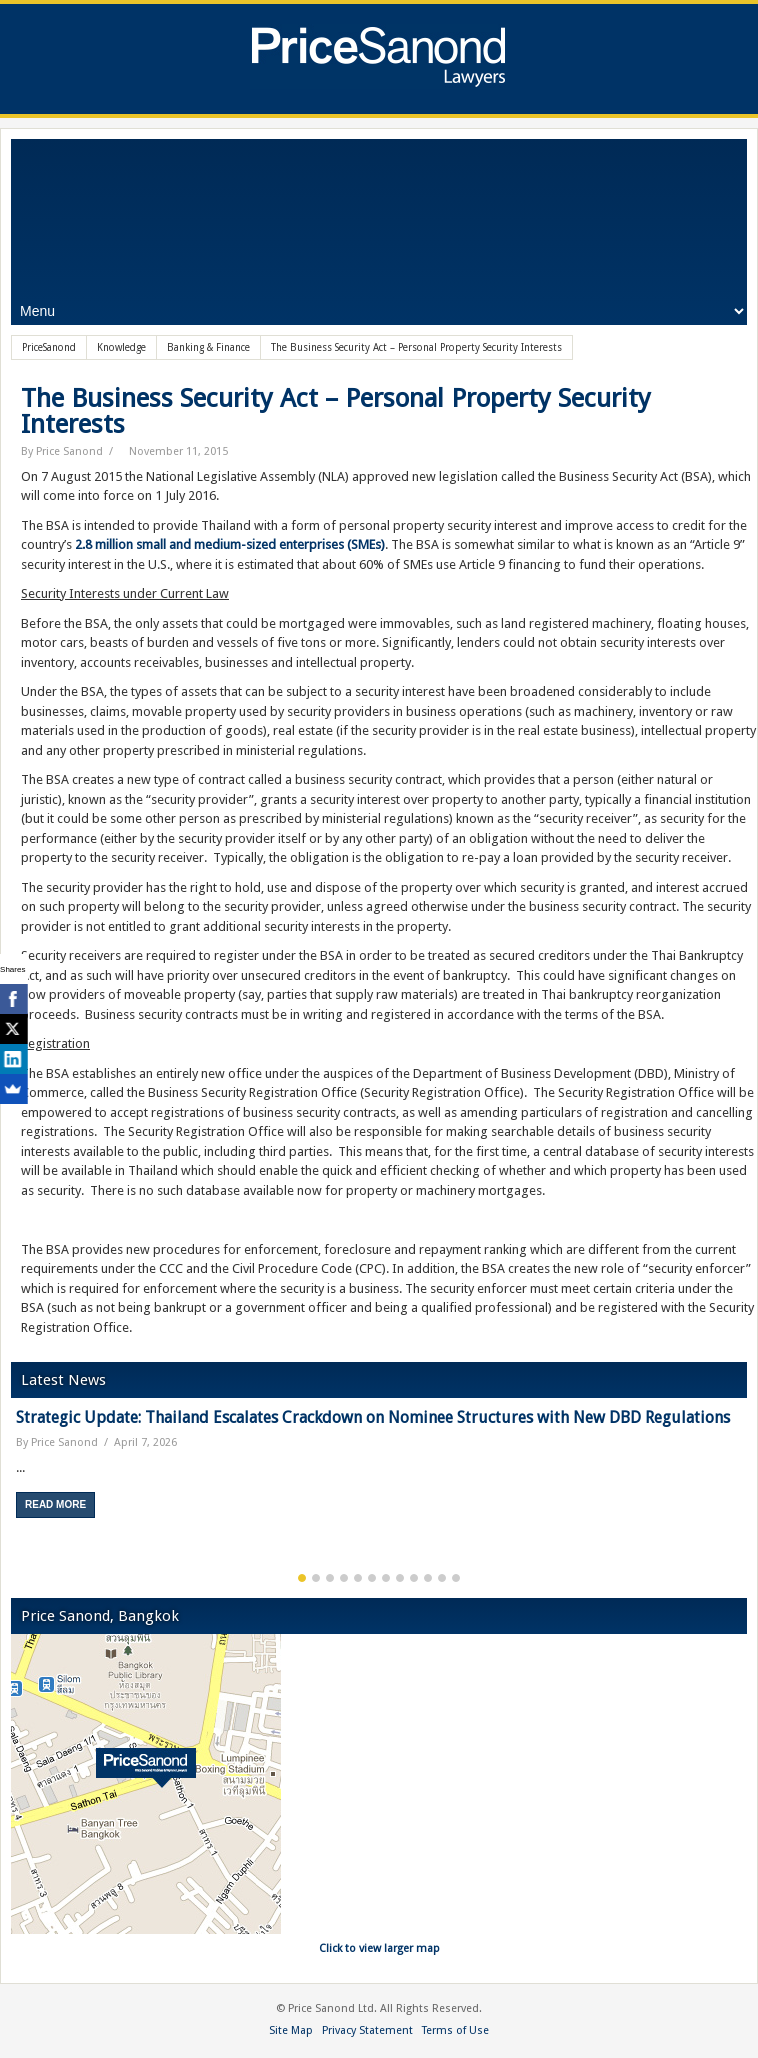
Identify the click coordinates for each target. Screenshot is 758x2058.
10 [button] (428, 1578)
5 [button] (358, 1578)
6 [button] (372, 1578)
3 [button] (330, 1578)
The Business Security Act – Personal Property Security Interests (336, 411)
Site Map (291, 2030)
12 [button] (456, 1578)
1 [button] (302, 1578)
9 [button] (414, 1578)
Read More (55, 1504)
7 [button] (386, 1578)
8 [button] (400, 1578)
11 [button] (442, 1578)
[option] (379, 1470)
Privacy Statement (367, 2030)
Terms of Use (455, 2030)
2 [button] (316, 1578)
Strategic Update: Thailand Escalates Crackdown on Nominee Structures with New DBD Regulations (373, 1417)
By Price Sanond (62, 451)
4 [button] (344, 1578)
